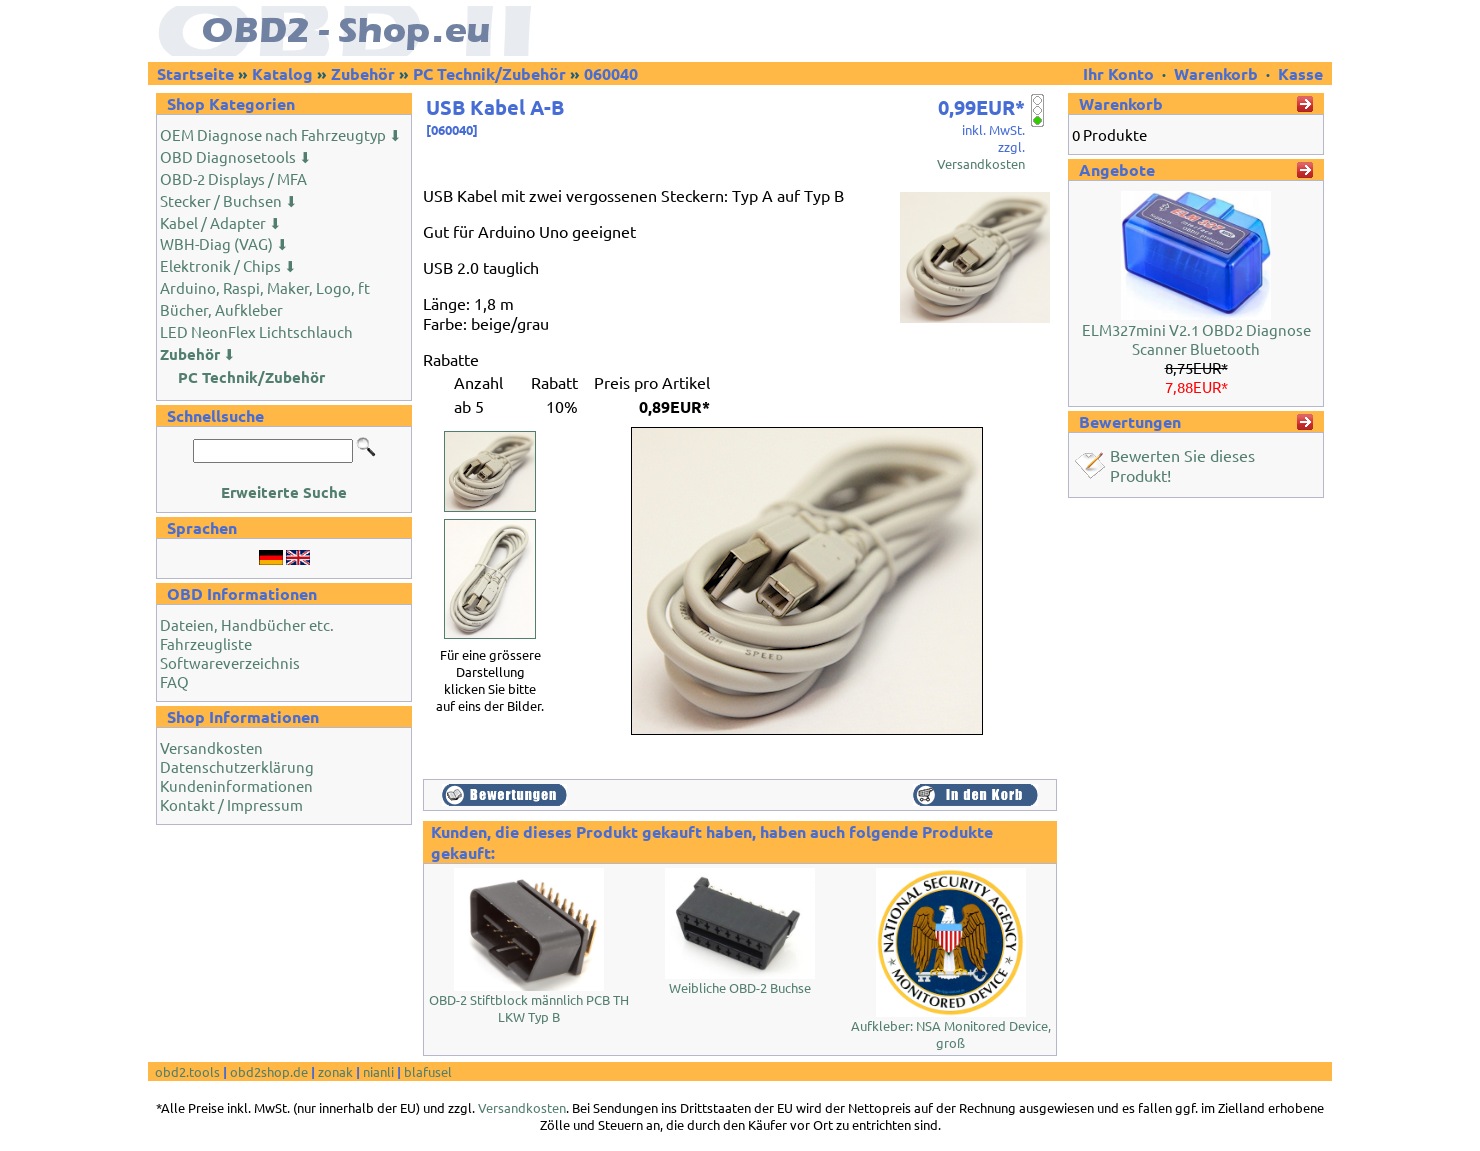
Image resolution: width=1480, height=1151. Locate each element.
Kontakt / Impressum (231, 804)
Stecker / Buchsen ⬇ (229, 200)
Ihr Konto (1120, 73)
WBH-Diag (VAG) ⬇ (224, 243)
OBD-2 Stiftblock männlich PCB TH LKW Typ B (529, 1008)
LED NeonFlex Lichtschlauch (256, 331)
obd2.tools (187, 1071)
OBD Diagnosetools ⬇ (236, 156)
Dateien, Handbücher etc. (247, 624)
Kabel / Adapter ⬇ (221, 222)
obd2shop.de (269, 1071)
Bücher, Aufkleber (221, 309)
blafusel (428, 1071)
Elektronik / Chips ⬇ (228, 265)
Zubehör (363, 73)
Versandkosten (211, 747)
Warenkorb (1216, 73)
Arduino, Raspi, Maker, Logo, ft (265, 287)
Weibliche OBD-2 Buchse (740, 987)
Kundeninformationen (236, 785)
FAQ (174, 681)
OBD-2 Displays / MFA (233, 178)
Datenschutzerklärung (237, 766)
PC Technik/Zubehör (489, 73)
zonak (335, 1071)
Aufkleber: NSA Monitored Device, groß (951, 1034)
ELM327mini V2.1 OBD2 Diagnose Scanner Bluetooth (1196, 339)
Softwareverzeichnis (230, 662)
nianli (378, 1071)
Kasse (1300, 73)
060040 (611, 73)
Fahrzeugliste (206, 643)
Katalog (282, 73)
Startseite (195, 73)
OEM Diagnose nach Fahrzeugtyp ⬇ (281, 134)
